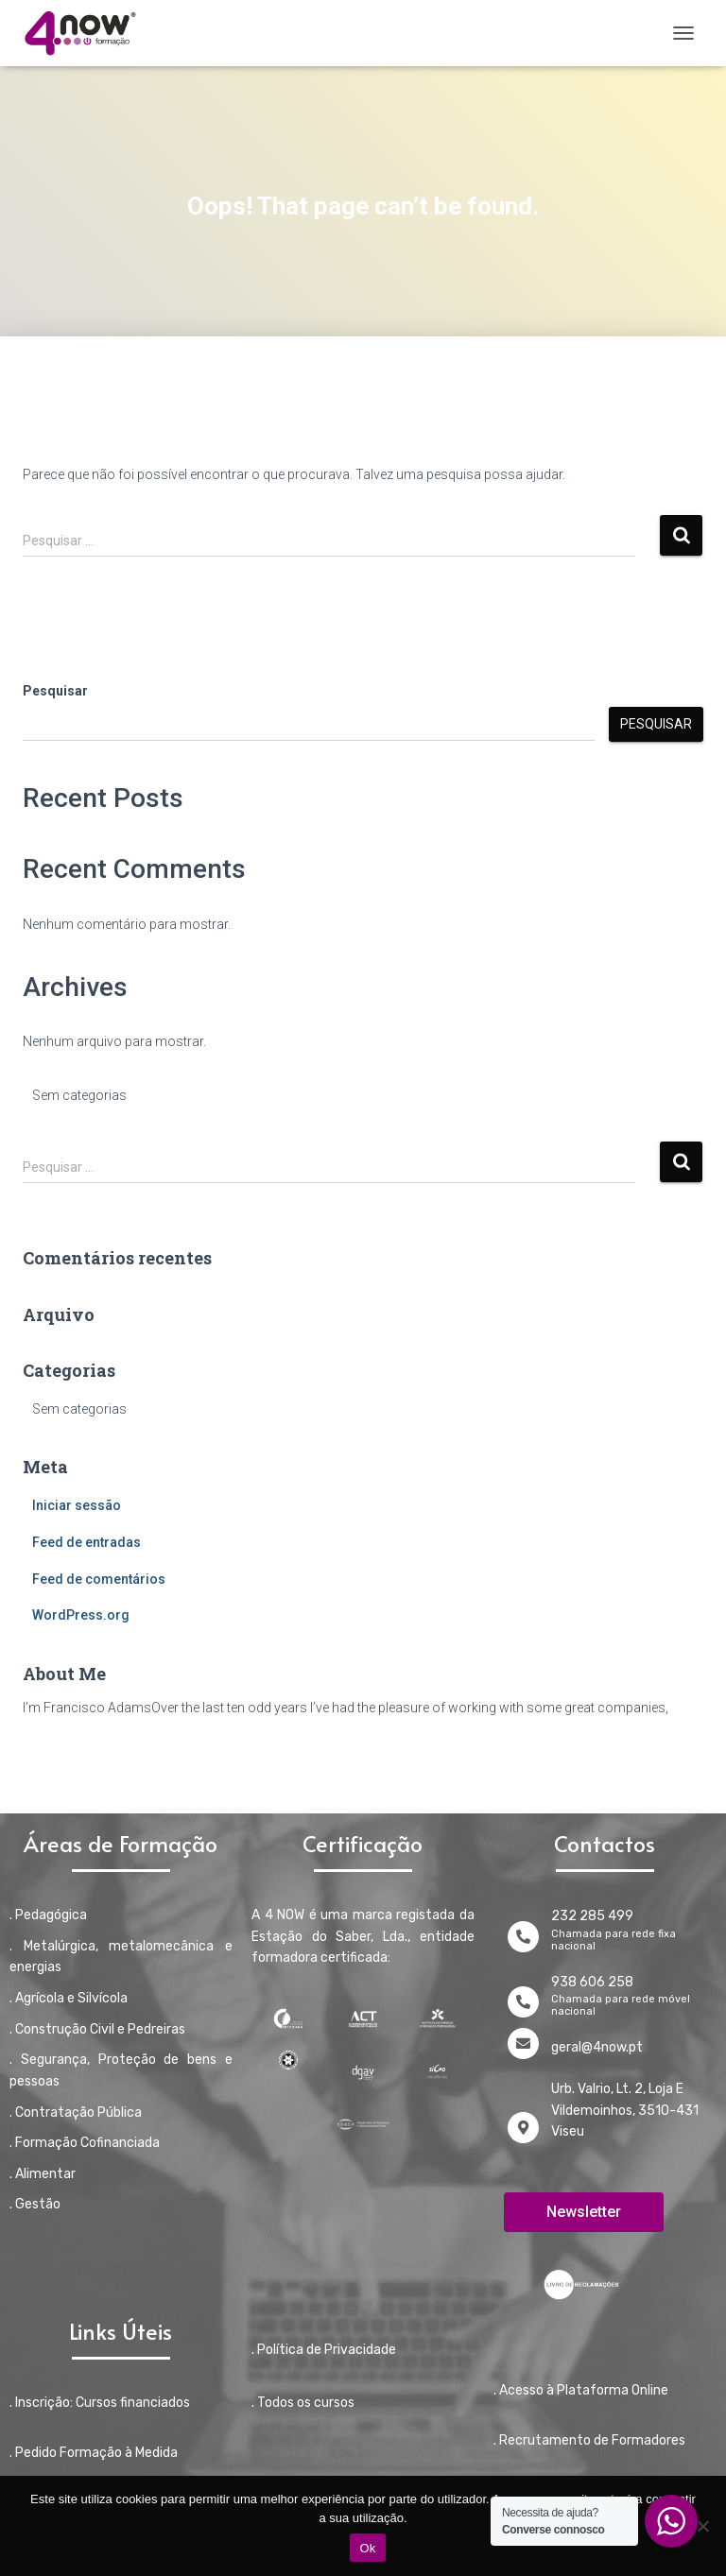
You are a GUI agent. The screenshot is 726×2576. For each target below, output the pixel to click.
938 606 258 (592, 1982)
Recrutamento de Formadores (592, 2440)
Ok (367, 2548)
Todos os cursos (305, 2403)
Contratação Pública (78, 2112)
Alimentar (45, 2174)
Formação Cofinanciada (87, 2143)
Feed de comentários (98, 1579)
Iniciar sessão (76, 1505)
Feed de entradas (86, 1542)
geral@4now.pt (597, 2047)
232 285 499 (592, 1916)
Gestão (37, 2204)
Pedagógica (51, 1915)
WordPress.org (81, 1615)
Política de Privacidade (326, 2350)
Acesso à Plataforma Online (583, 2390)
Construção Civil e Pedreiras (100, 2029)
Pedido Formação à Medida (96, 2453)
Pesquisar (55, 690)
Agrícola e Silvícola (71, 1998)
